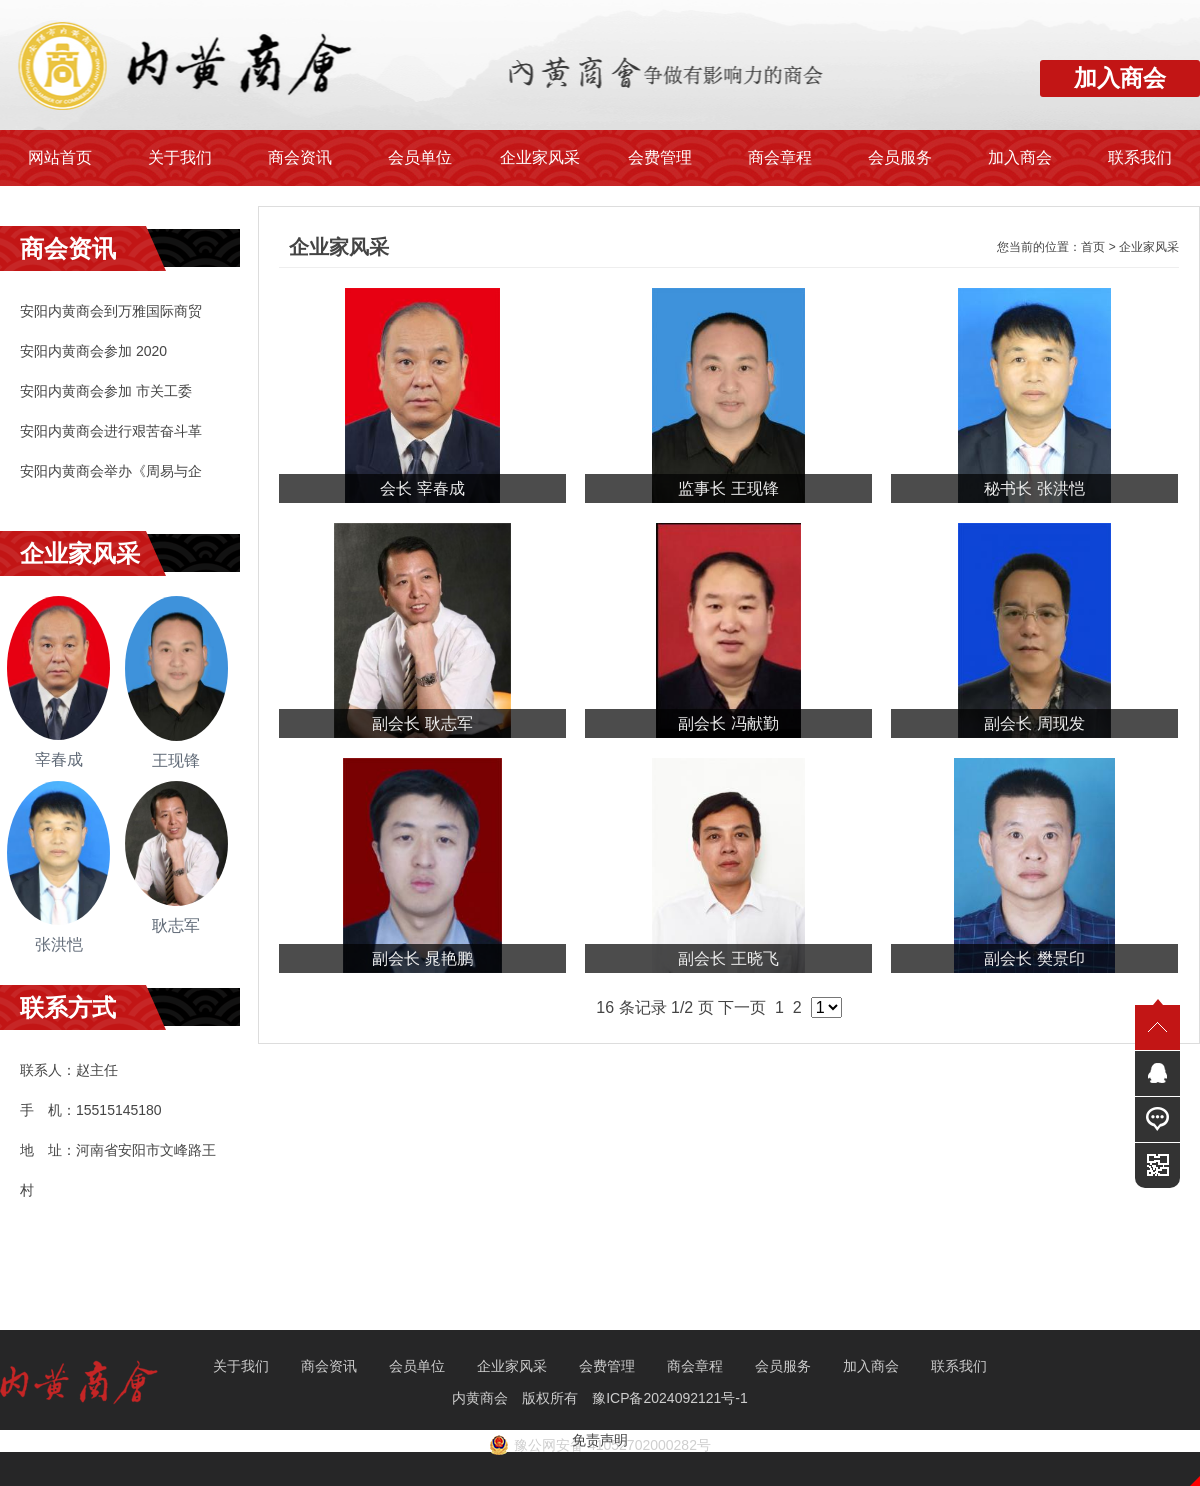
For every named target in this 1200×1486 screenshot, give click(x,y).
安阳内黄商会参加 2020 (93, 351)
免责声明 (600, 1440)
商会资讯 (300, 157)
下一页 (742, 1007)
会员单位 (420, 157)
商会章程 (780, 157)
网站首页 (60, 157)
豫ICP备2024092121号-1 (672, 1398)
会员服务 (900, 157)
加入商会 (1020, 157)
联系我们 (1140, 157)
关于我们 (180, 157)
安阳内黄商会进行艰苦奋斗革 (111, 431)
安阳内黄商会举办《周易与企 (111, 471)
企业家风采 (540, 157)
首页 (1093, 247)
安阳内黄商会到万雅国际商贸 (111, 311)
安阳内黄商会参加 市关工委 (106, 391)
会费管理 (660, 157)
